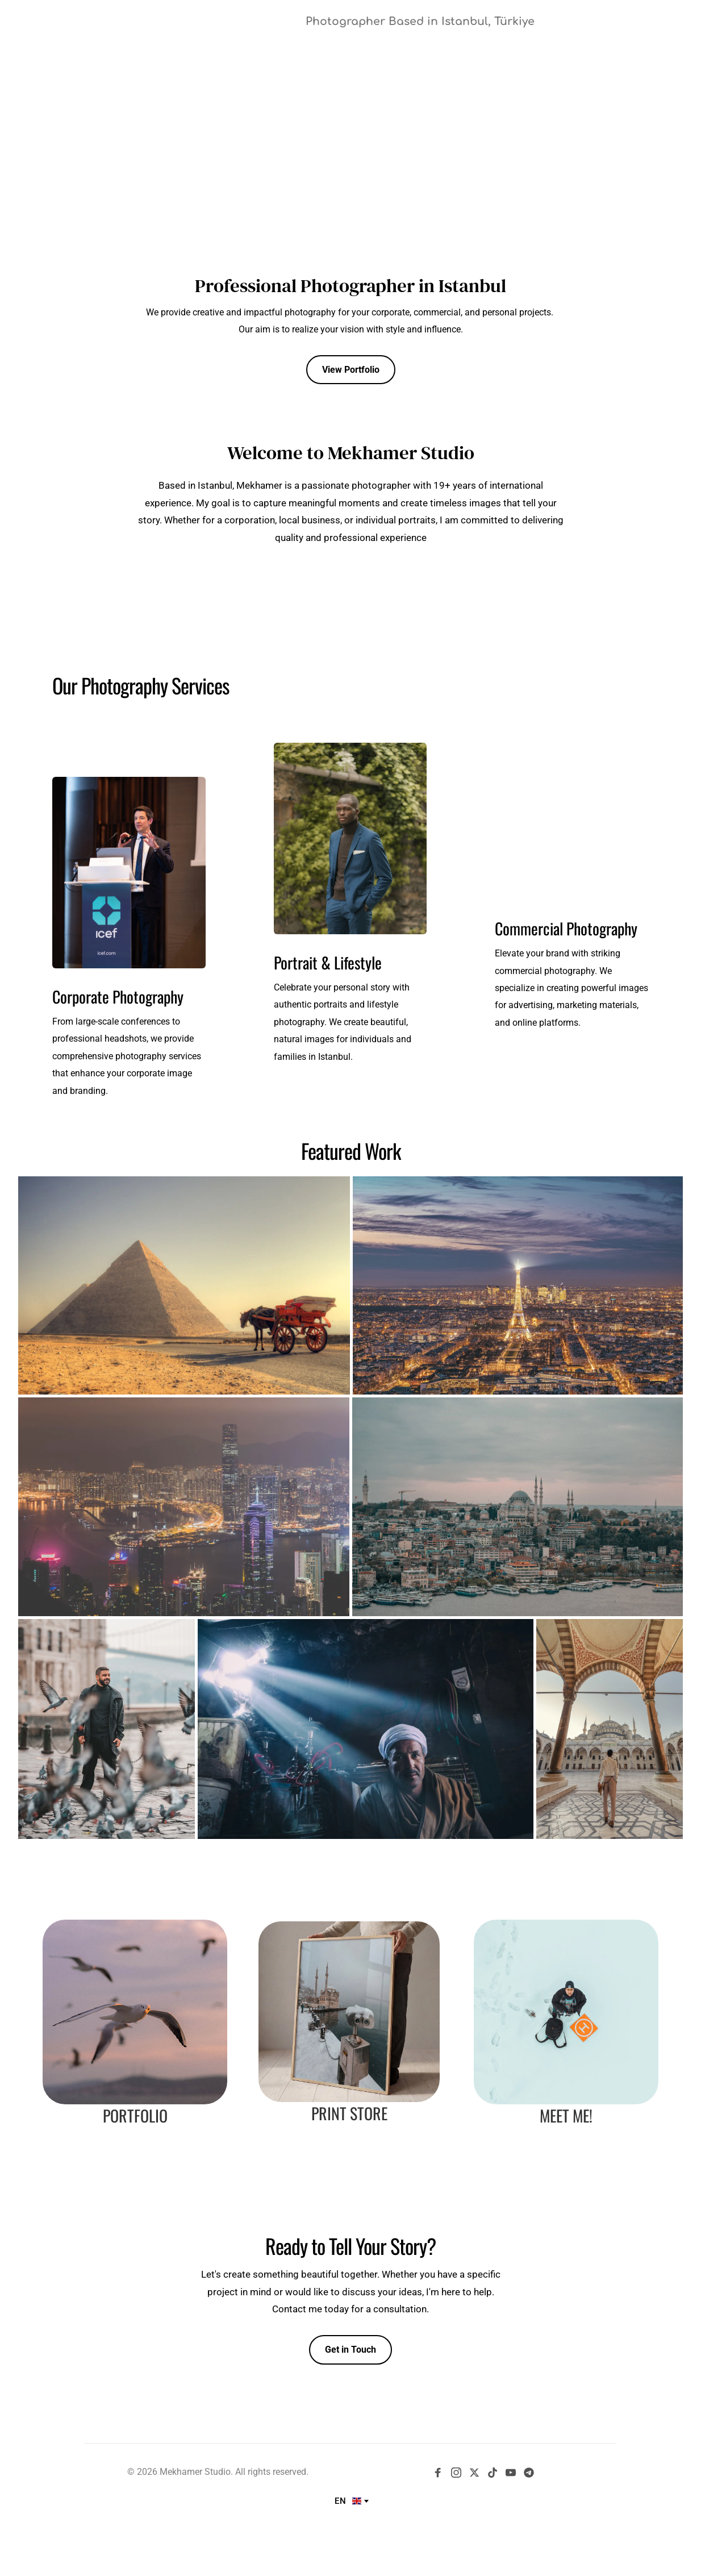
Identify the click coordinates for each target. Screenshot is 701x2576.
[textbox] (351, 2500)
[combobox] (351, 2500)
